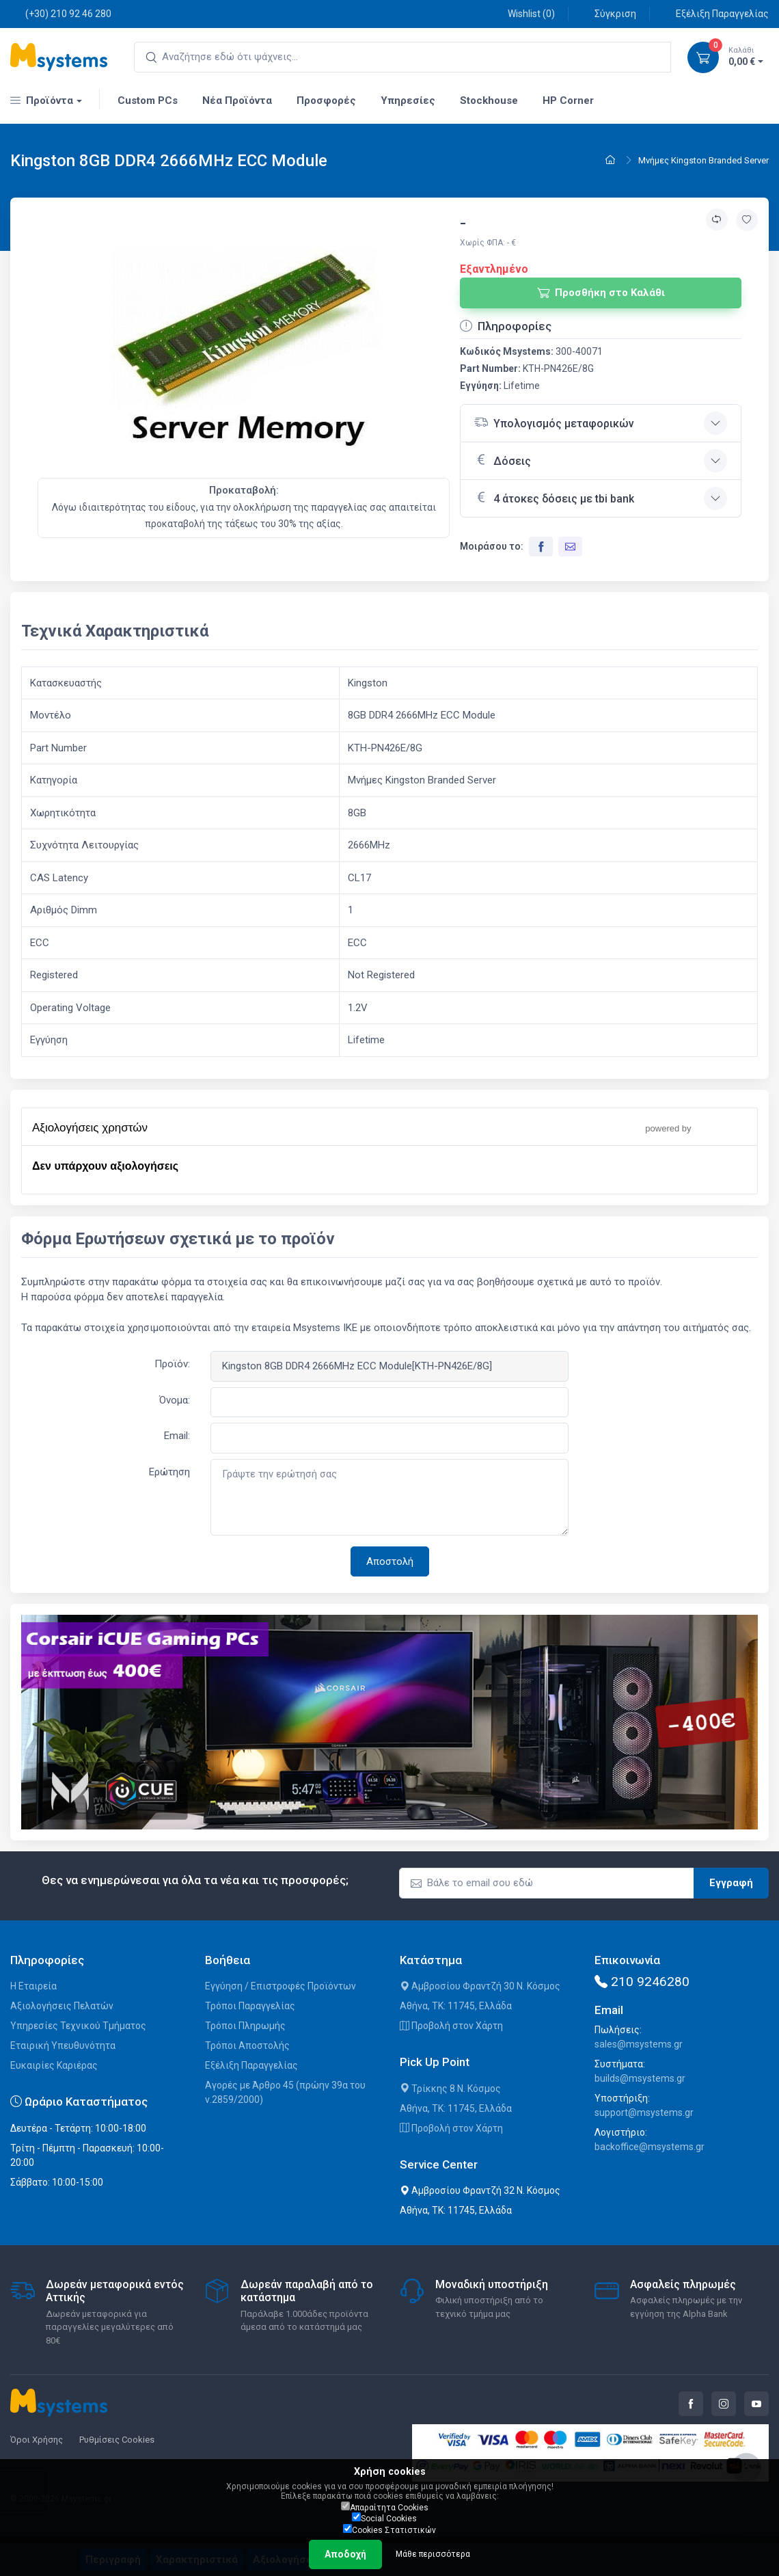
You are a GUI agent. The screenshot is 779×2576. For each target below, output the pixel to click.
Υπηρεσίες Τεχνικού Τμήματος (78, 2025)
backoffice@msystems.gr (649, 2146)
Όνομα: (174, 1400)
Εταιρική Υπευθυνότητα (62, 2045)
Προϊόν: (172, 1364)
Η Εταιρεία (33, 1986)
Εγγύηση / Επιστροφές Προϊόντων (280, 1986)
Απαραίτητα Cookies (384, 2506)
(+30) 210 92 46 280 (60, 13)
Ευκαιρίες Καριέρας (54, 2065)
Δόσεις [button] (502, 459)
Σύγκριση (607, 13)
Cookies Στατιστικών (389, 2529)
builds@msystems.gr (639, 2078)
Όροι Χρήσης (36, 2439)
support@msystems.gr (644, 2112)
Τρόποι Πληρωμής (245, 2025)
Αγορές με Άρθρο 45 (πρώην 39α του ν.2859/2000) (285, 2092)
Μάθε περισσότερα (433, 2554)
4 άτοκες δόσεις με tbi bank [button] (554, 497)
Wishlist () (524, 13)
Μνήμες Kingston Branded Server (703, 160)
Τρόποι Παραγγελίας (250, 2005)
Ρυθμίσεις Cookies (116, 2439)
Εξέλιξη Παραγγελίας (715, 13)
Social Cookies (384, 2517)
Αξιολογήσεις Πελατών (61, 2005)
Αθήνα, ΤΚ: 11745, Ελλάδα (456, 2005)
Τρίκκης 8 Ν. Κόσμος (450, 2088)
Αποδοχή (345, 2554)
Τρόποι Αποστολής (247, 2045)
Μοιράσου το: (491, 546)
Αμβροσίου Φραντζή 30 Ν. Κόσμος (480, 1986)
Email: (177, 1436)
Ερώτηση (169, 1472)
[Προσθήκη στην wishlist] (747, 220)
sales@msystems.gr (638, 2044)
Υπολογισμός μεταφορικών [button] (554, 422)
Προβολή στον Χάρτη (451, 2025)
